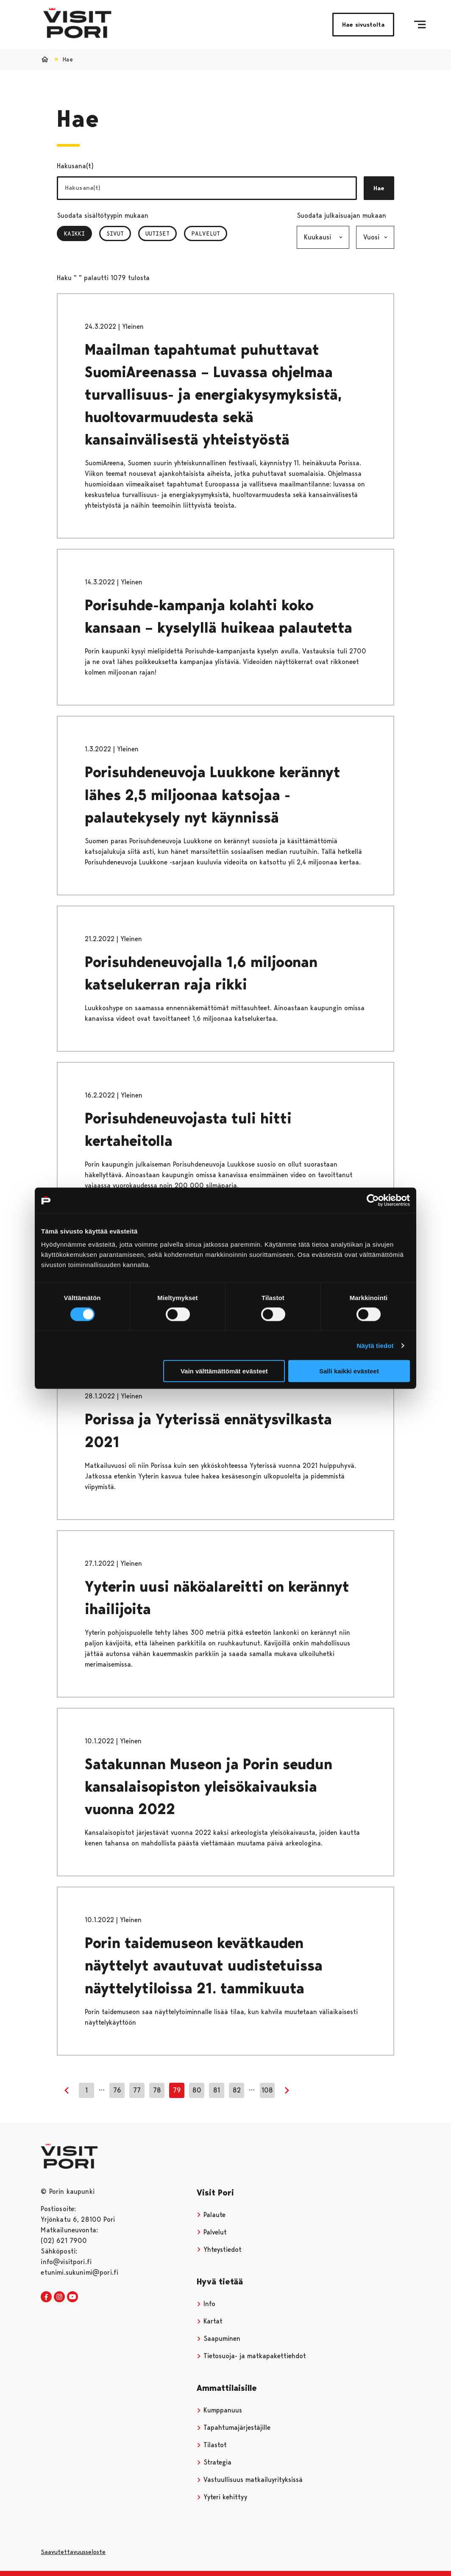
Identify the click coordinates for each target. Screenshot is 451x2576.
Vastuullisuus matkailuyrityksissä (250, 2480)
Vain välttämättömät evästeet (224, 1371)
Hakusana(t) (75, 166)
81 (216, 2090)
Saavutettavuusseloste (73, 2552)
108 (267, 2090)
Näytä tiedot (375, 1345)
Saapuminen (218, 2338)
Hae (378, 188)
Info (206, 2304)
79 (177, 2090)
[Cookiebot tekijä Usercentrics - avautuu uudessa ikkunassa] (373, 1200)
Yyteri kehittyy (222, 2497)
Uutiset (157, 233)
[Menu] (420, 24)
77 (137, 2090)
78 (157, 2090)
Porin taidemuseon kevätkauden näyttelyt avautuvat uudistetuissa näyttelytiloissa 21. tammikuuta (204, 1965)
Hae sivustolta (363, 24)
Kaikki (78, 233)
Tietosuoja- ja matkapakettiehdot (251, 2356)
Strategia (214, 2462)
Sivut (115, 233)
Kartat (210, 2321)
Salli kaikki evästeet (349, 1371)
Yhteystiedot (219, 2249)
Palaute (211, 2215)
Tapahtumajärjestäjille (233, 2427)
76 (117, 2090)
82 (237, 2090)
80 (196, 2090)
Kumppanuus (219, 2410)
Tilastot (212, 2445)
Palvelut (205, 233)
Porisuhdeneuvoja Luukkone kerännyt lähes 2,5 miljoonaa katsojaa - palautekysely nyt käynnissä (212, 795)
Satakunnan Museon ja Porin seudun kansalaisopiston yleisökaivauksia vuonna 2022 (208, 1787)
